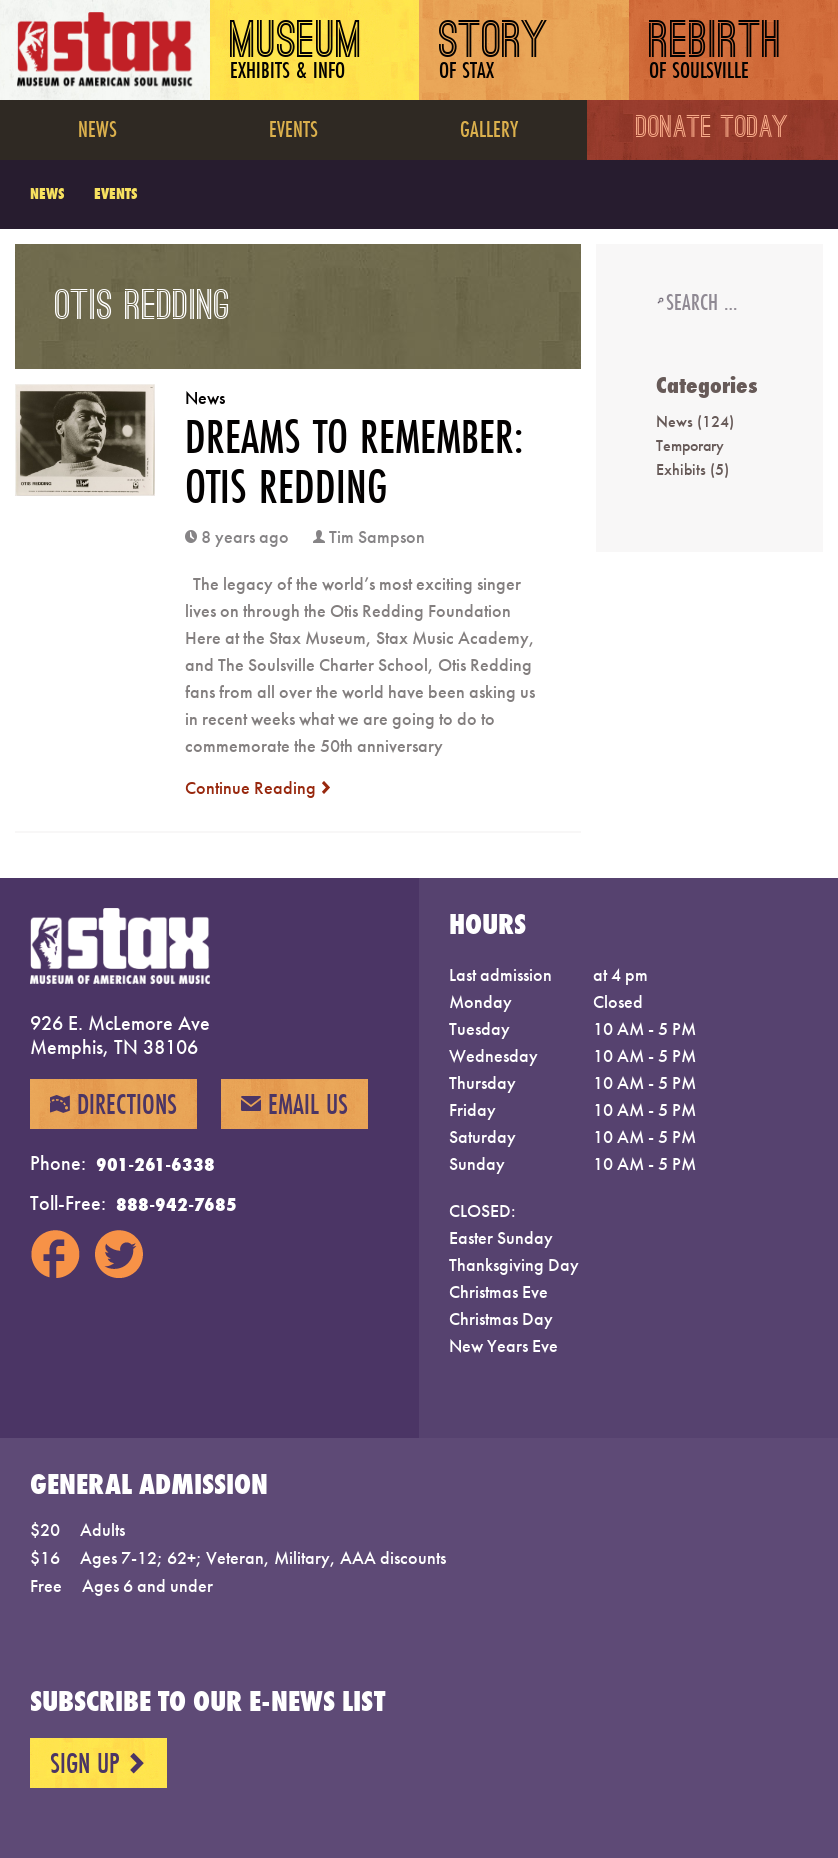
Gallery (489, 128)
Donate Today (712, 130)
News (97, 128)
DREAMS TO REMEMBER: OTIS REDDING (354, 461)
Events (293, 128)
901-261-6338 (155, 1164)
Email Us (294, 1104)
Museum (296, 52)
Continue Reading (258, 787)
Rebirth (715, 52)
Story (494, 52)
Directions (113, 1104)
